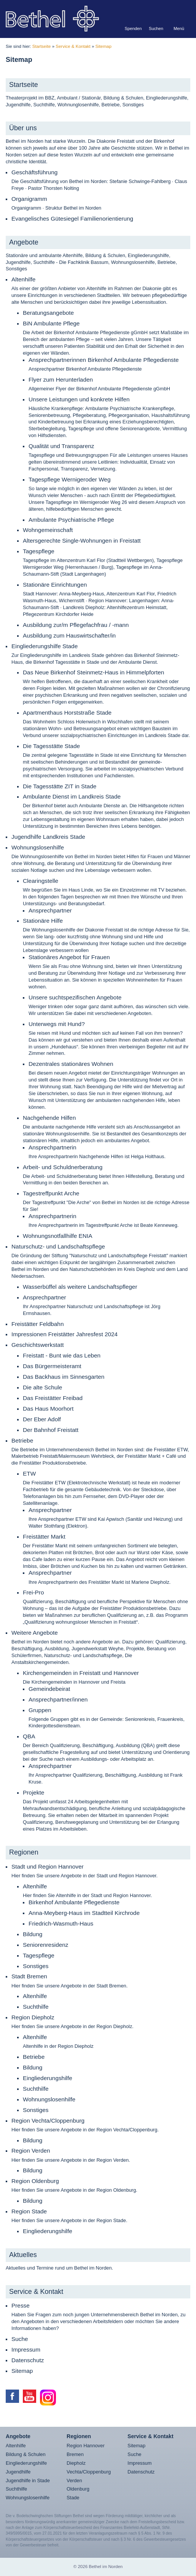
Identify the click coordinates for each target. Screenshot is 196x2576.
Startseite (41, 46)
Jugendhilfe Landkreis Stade (48, 836)
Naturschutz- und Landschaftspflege (58, 1246)
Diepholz (76, 2463)
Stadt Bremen (29, 1976)
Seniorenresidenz (46, 1944)
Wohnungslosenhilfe (37, 847)
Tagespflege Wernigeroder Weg (69, 479)
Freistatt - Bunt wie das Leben (61, 1355)
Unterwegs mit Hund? (57, 1024)
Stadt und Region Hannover (47, 1866)
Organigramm (29, 199)
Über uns (23, 128)
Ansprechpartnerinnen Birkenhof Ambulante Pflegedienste (103, 360)
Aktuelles (23, 2255)
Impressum (25, 2349)
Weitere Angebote (34, 1632)
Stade (73, 2497)
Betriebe (22, 1440)
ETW (29, 1473)
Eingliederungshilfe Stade (44, 646)
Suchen (156, 28)
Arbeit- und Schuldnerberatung (62, 1167)
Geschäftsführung (34, 172)
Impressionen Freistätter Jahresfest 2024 (64, 1334)
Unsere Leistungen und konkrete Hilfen (79, 399)
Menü (179, 28)
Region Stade (29, 2211)
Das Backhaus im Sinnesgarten (63, 1376)
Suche (19, 2339)
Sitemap (104, 46)
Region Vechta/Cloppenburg (47, 2120)
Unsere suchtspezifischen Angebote (75, 997)
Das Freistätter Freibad (53, 1398)
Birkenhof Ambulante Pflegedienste (74, 1902)
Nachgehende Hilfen (49, 1117)
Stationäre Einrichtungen (55, 584)
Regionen (23, 1852)
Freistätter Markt (44, 1536)
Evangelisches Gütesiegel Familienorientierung (72, 218)
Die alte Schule (42, 1387)
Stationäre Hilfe (43, 920)
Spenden (133, 28)
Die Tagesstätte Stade (51, 746)
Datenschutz (27, 2360)
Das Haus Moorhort (48, 1408)
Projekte (33, 1792)
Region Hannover (86, 2445)
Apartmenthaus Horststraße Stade (67, 712)
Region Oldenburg (35, 2181)
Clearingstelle (40, 881)
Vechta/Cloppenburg (89, 2472)
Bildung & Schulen (26, 2454)
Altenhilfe (23, 279)
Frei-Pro (33, 1592)
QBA (29, 1736)
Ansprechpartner (50, 910)
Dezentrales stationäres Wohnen (71, 1064)
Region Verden (30, 2150)
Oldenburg (78, 2489)
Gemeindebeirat (49, 1689)
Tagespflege (38, 551)
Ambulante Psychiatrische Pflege (71, 519)
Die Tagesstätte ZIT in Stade (59, 786)
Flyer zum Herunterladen (61, 379)
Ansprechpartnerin (52, 1147)
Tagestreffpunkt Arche (51, 1193)
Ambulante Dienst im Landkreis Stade (72, 796)
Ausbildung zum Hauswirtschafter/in (69, 635)
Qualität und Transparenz (61, 446)
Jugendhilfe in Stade (28, 2480)
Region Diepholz (32, 2017)
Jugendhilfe (18, 2472)
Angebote (23, 242)
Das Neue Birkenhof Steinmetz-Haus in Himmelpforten (93, 672)
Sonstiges (35, 1966)
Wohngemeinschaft (48, 530)
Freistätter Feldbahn (37, 1324)
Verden (74, 2480)
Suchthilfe (35, 2006)
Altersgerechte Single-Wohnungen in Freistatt (82, 540)
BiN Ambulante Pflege (51, 323)
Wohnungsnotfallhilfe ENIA (57, 1236)
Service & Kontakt (73, 46)
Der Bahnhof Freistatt (50, 1430)
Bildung (32, 1934)
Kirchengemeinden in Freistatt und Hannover (81, 1673)
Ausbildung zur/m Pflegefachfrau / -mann (76, 625)
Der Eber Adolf (42, 1419)
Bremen (75, 2454)
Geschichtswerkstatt (37, 1345)
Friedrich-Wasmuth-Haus (61, 1923)
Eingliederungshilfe (47, 2078)
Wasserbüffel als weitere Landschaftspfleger (80, 1286)
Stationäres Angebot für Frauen (69, 957)
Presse (20, 2305)
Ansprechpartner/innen (58, 1699)
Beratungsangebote (48, 312)
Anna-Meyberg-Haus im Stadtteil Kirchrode (84, 1913)
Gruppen (40, 1710)
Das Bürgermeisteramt (52, 1366)
